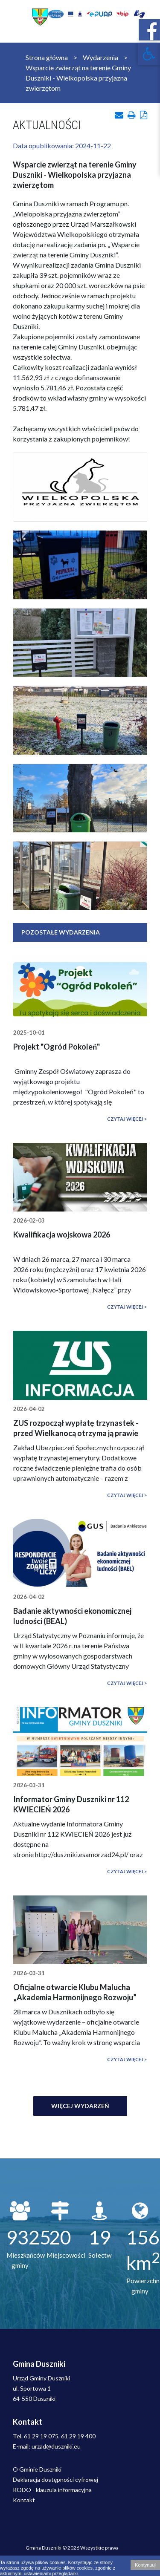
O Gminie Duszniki (37, 2469)
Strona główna (47, 57)
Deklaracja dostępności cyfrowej (55, 2479)
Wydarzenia (100, 57)
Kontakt (24, 2500)
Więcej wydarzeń (80, 2105)
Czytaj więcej (125, 1119)
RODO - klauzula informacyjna (52, 2489)
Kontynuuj (145, 2564)
